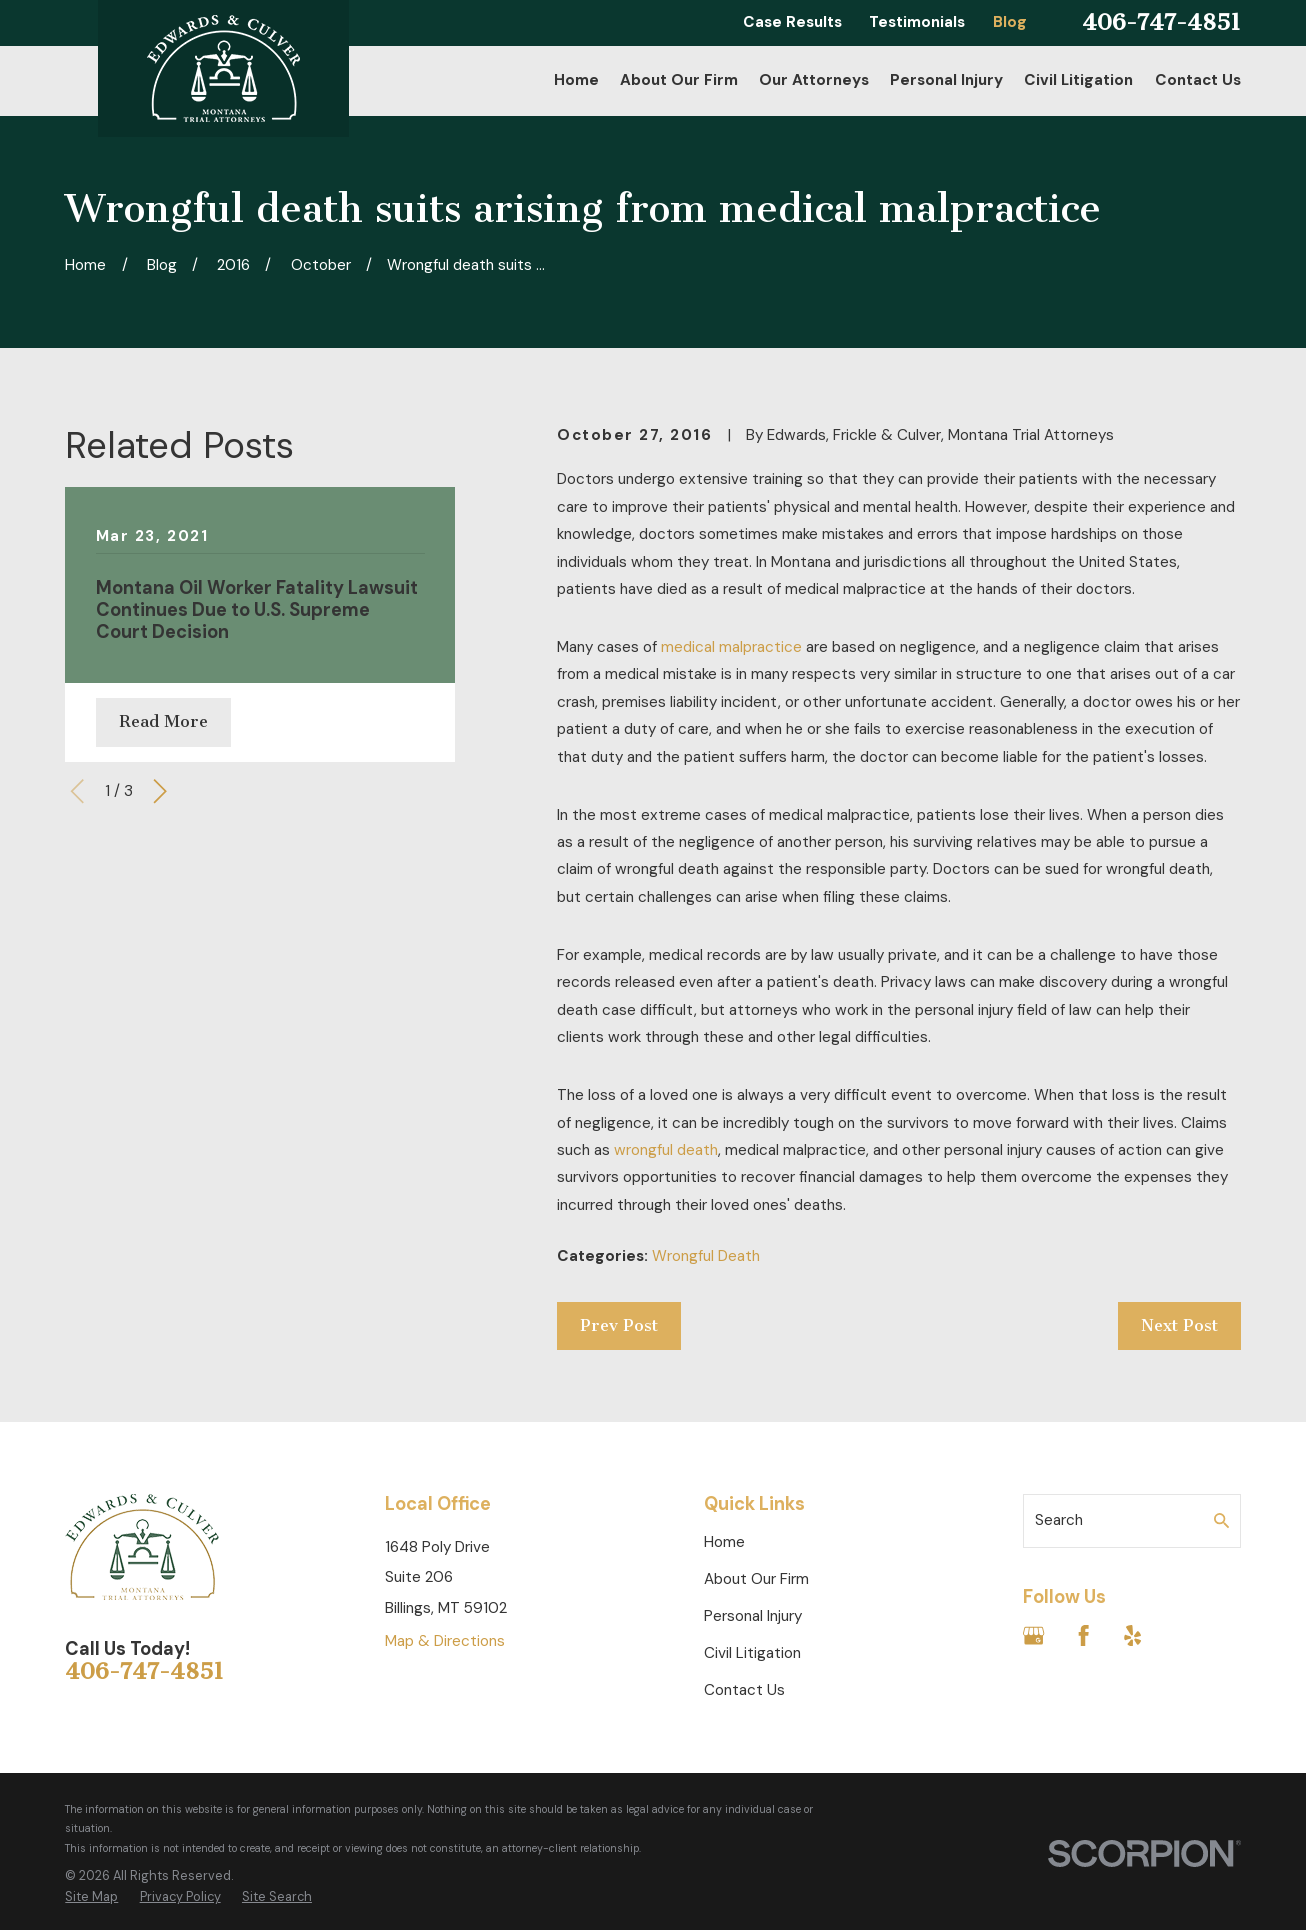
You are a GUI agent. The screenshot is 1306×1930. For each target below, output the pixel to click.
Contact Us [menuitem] (1198, 80)
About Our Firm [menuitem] (679, 80)
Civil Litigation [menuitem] (1078, 80)
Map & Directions (445, 1641)
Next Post (1179, 1325)
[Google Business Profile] (1033, 1635)
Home (724, 1542)
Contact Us (744, 1690)
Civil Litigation (752, 1653)
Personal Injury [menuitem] (946, 80)
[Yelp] (1132, 1635)
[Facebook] (1083, 1635)
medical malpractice (731, 647)
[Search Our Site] (1221, 1520)
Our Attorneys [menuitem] (814, 80)
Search (1059, 1520)
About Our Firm (756, 1579)
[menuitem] (91, 1897)
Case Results (792, 22)
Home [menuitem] (576, 80)
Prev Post (619, 1325)
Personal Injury (753, 1616)
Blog (1010, 22)
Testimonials (917, 22)
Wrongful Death (706, 1256)
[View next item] (160, 791)
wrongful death (666, 1150)
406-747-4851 (1161, 22)
